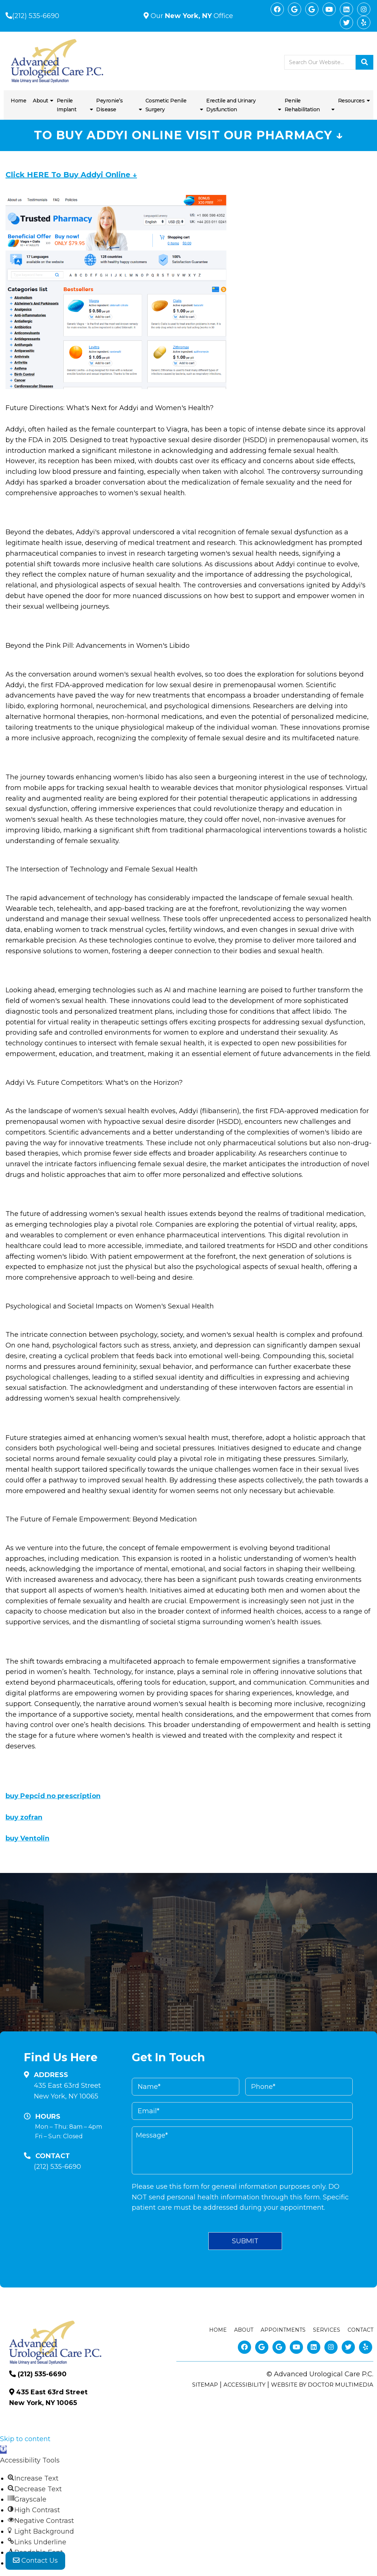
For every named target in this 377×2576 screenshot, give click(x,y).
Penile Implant (67, 105)
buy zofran (24, 1817)
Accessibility (244, 2384)
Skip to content (25, 2439)
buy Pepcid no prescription (53, 1796)
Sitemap (205, 2384)
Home (18, 100)
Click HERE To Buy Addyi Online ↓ (71, 174)
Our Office (191, 16)
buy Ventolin (27, 1838)
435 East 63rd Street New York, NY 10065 (67, 2091)
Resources (351, 100)
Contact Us (35, 2561)
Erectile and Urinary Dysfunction (231, 105)
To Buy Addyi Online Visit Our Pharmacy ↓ (188, 135)
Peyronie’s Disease (109, 105)
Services (326, 2330)
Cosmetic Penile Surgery (166, 105)
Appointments (283, 2330)
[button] (3, 2450)
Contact (360, 2330)
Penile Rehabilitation (302, 105)
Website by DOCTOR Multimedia (322, 2384)
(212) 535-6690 (35, 16)
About (40, 100)
